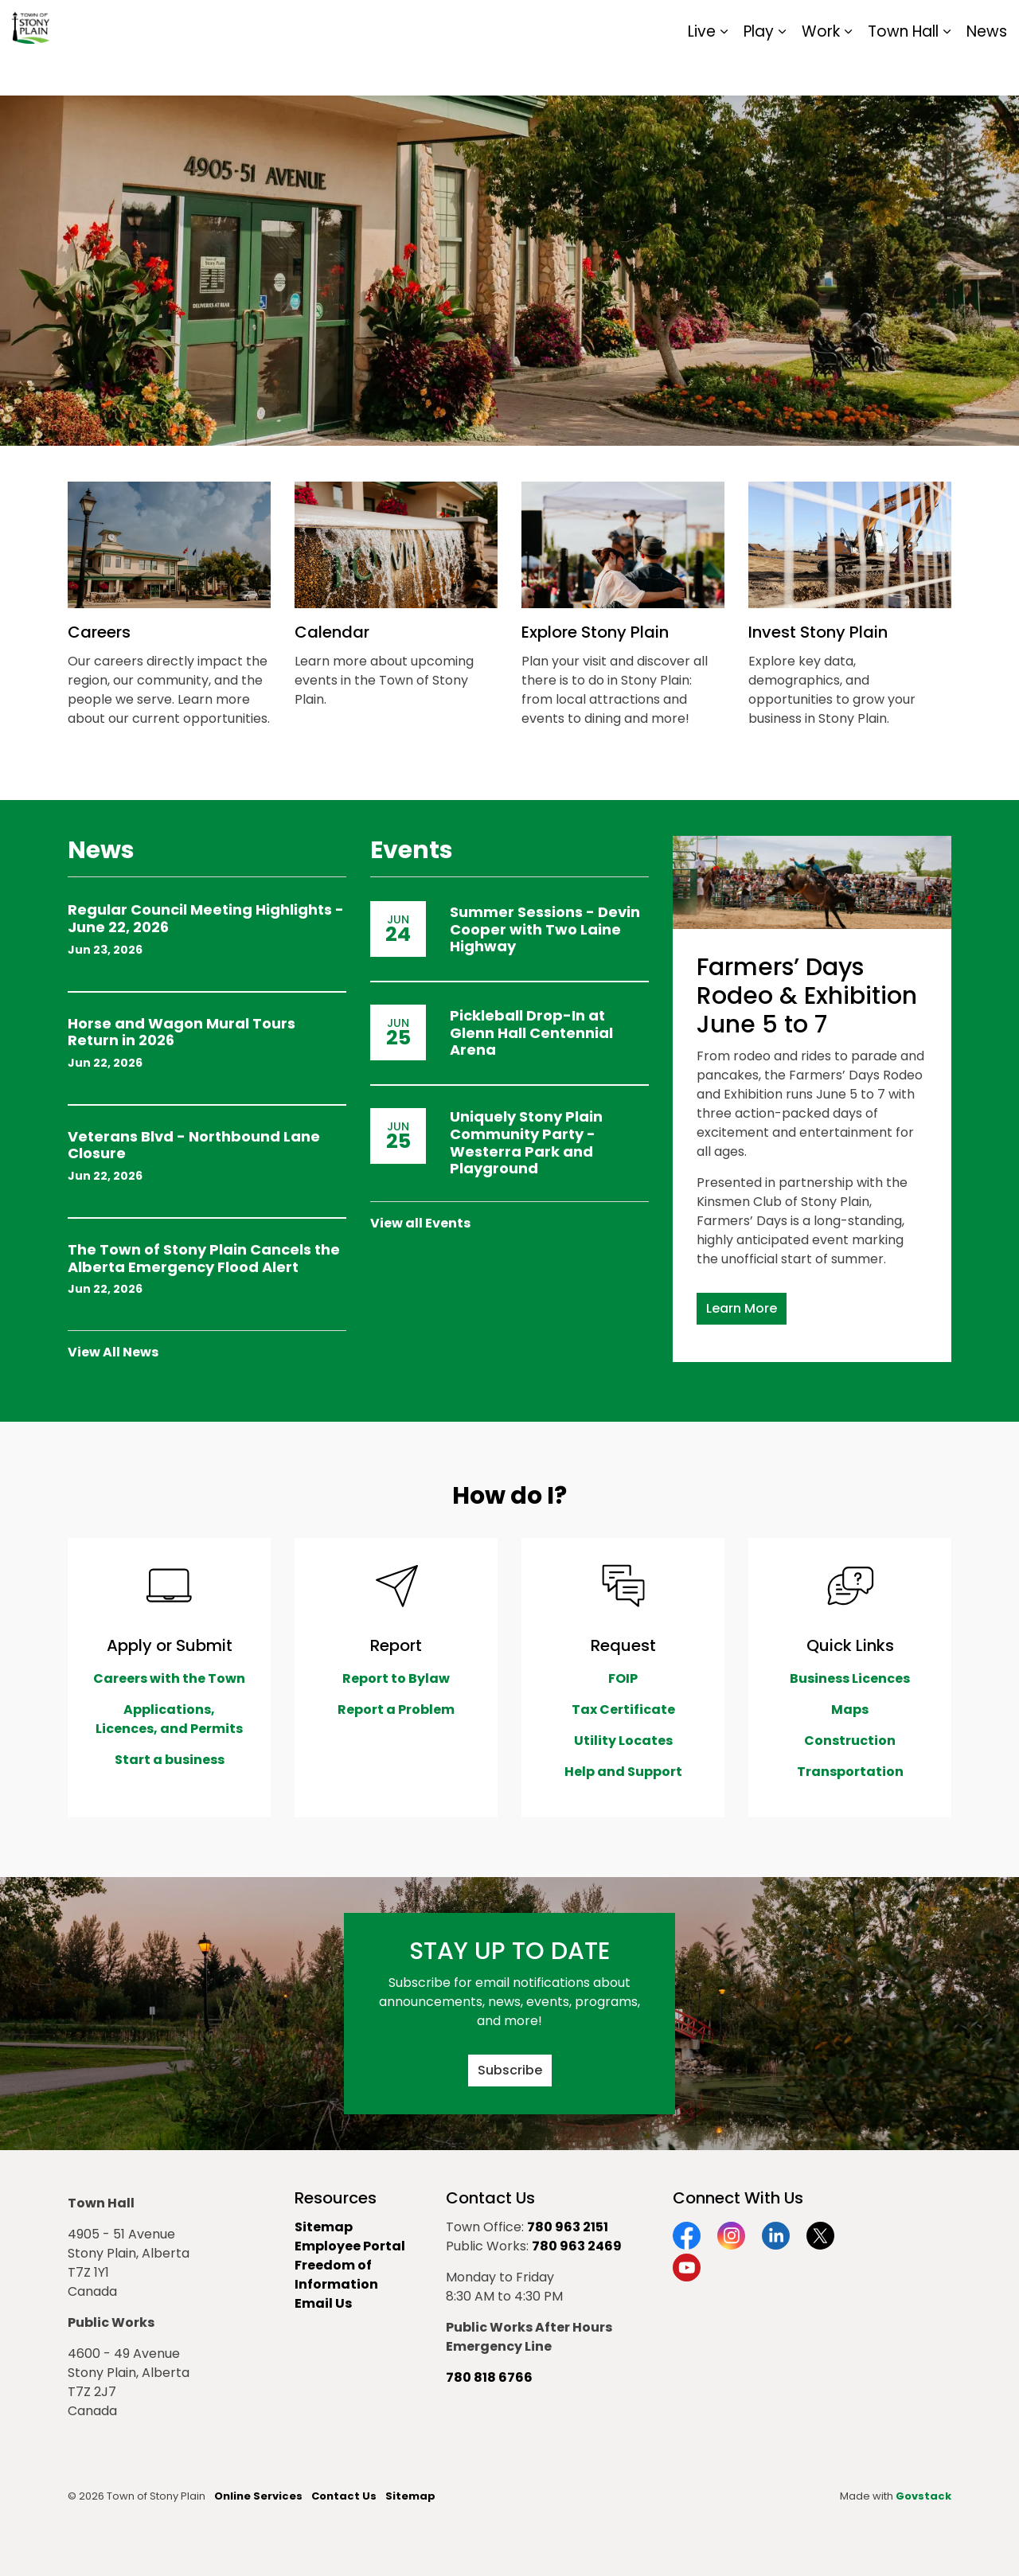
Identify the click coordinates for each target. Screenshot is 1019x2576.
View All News (113, 1352)
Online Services (258, 2496)
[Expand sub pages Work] (848, 72)
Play (759, 71)
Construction (850, 1740)
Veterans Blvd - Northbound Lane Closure (194, 1146)
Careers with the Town (169, 1678)
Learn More (742, 1309)
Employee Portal (350, 2246)
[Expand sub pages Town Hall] (947, 72)
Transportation (850, 1771)
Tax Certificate (623, 1709)
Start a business (169, 1760)
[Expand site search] (991, 24)
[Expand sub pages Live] (724, 72)
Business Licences (850, 1678)
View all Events (420, 1223)
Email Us (323, 2303)
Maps (850, 1709)
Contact (812, 24)
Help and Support (623, 1771)
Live (702, 71)
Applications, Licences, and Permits (169, 1719)
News (986, 71)
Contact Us (344, 2496)
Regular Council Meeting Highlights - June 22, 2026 (206, 919)
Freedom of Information (336, 2274)
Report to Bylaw (396, 1678)
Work (821, 71)
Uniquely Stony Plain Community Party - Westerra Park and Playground (526, 1142)
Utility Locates (623, 1740)
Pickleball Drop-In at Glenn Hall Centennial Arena (531, 1033)
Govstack (923, 2496)
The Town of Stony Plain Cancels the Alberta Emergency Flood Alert (204, 1259)
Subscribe (510, 2070)
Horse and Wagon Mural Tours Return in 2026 (181, 1033)
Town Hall (903, 71)
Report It (875, 24)
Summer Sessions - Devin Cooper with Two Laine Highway (545, 929)
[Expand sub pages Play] (782, 72)
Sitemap (938, 24)
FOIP (623, 1678)
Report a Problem (396, 1709)
